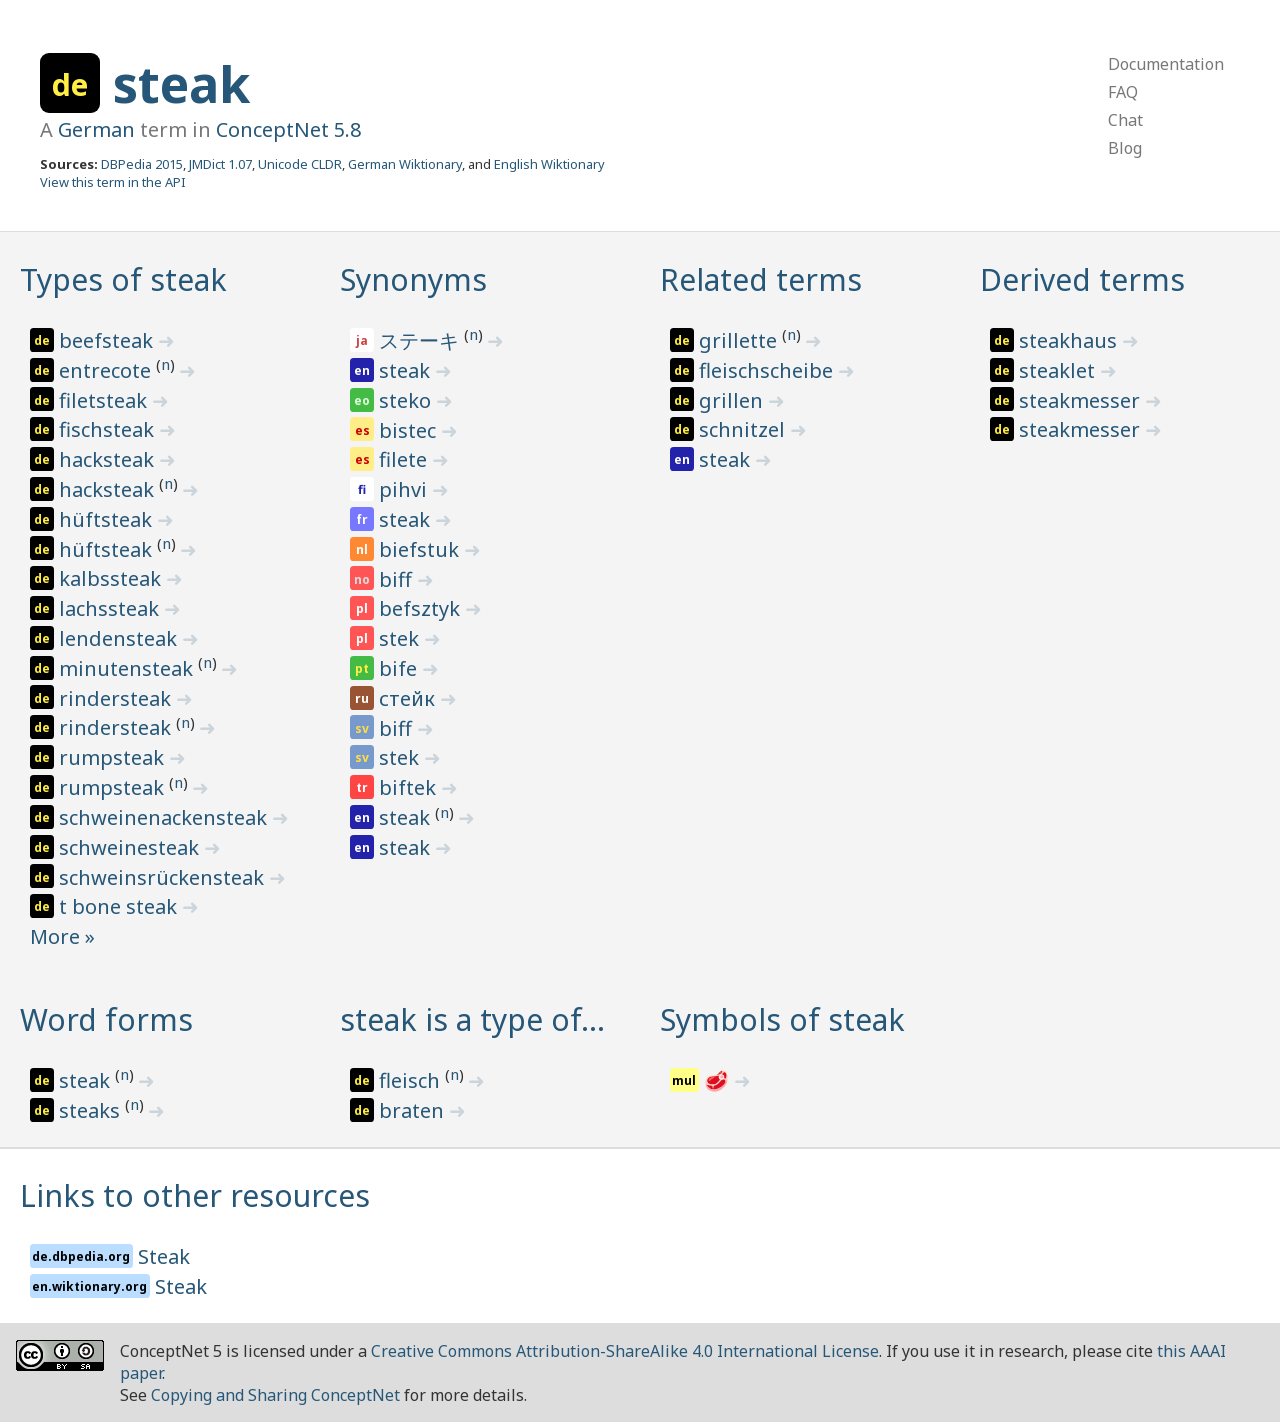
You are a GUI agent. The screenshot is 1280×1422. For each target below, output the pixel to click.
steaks (92, 1110)
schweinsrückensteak (164, 877)
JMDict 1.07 (220, 164)
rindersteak (117, 698)
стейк (409, 698)
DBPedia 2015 (142, 164)
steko (407, 400)
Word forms (106, 1019)
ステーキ (421, 340)
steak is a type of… (472, 1019)
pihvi (405, 489)
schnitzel (744, 429)
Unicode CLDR (300, 164)
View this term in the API (113, 182)
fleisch (412, 1080)
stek (401, 638)
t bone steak (120, 906)
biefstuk (421, 549)
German (96, 129)
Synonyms (413, 279)
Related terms (761, 279)
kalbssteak (112, 578)
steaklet (1059, 370)
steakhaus (1070, 340)
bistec (410, 430)
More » (62, 936)
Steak (164, 1256)
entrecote (107, 370)
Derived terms (1082, 279)
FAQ (1123, 92)
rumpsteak (114, 757)
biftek (410, 787)
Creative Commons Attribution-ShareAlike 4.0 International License (625, 1351)
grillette (740, 340)
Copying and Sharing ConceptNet (275, 1395)
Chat (1125, 120)
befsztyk (422, 608)
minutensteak (128, 668)
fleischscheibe (768, 370)
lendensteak (120, 638)
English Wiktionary (549, 164)
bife (400, 668)
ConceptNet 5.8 (288, 129)
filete (405, 459)
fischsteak (109, 429)
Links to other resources (195, 1195)
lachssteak (111, 608)
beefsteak (108, 340)
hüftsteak (108, 519)
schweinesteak (131, 847)
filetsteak (105, 400)
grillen (733, 400)
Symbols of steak (782, 1019)
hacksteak (109, 459)
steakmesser (1082, 400)
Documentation (1166, 64)
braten (414, 1110)
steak (181, 84)
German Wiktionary (405, 164)
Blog (1125, 148)
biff (398, 579)
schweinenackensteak (165, 817)
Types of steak (123, 279)
